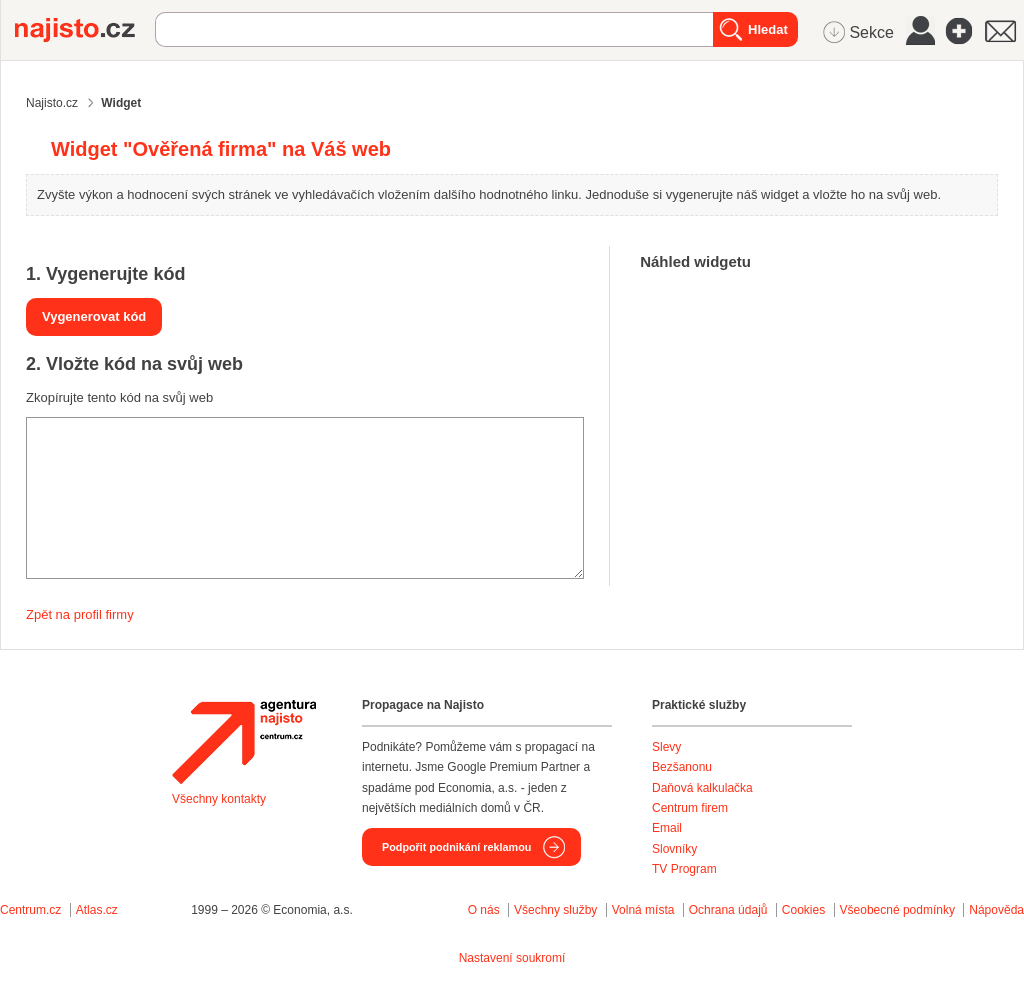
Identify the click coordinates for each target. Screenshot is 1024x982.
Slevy (666, 747)
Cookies (803, 910)
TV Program (684, 869)
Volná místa (643, 910)
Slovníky (674, 849)
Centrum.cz (30, 910)
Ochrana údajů (728, 910)
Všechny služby (557, 910)
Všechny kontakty (219, 799)
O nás (484, 910)
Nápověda (996, 910)
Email (667, 828)
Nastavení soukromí (512, 958)
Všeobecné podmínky (897, 910)
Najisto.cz (85, 30)
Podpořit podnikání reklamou (456, 847)
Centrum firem (690, 808)
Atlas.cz (97, 910)
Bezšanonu (682, 767)
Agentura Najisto (244, 742)
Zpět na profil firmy (80, 614)
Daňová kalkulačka (702, 788)
